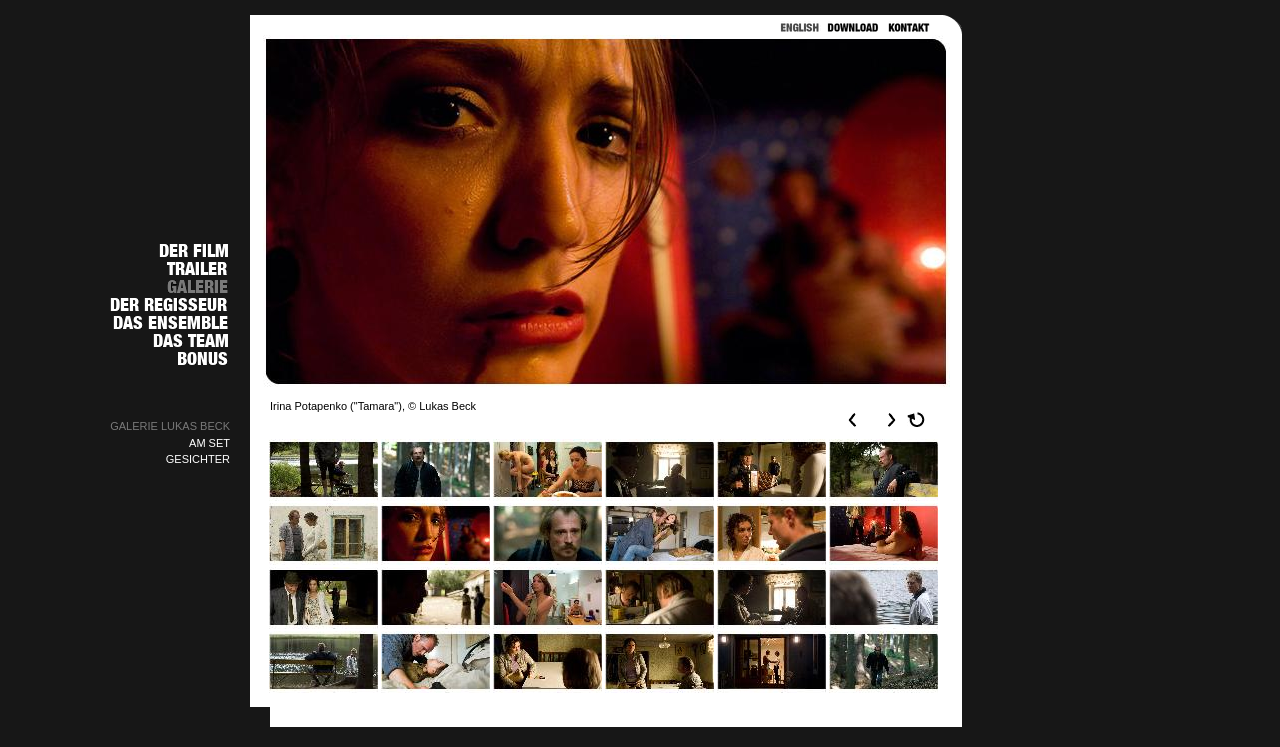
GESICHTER (198, 459)
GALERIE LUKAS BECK (170, 426)
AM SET (209, 443)
